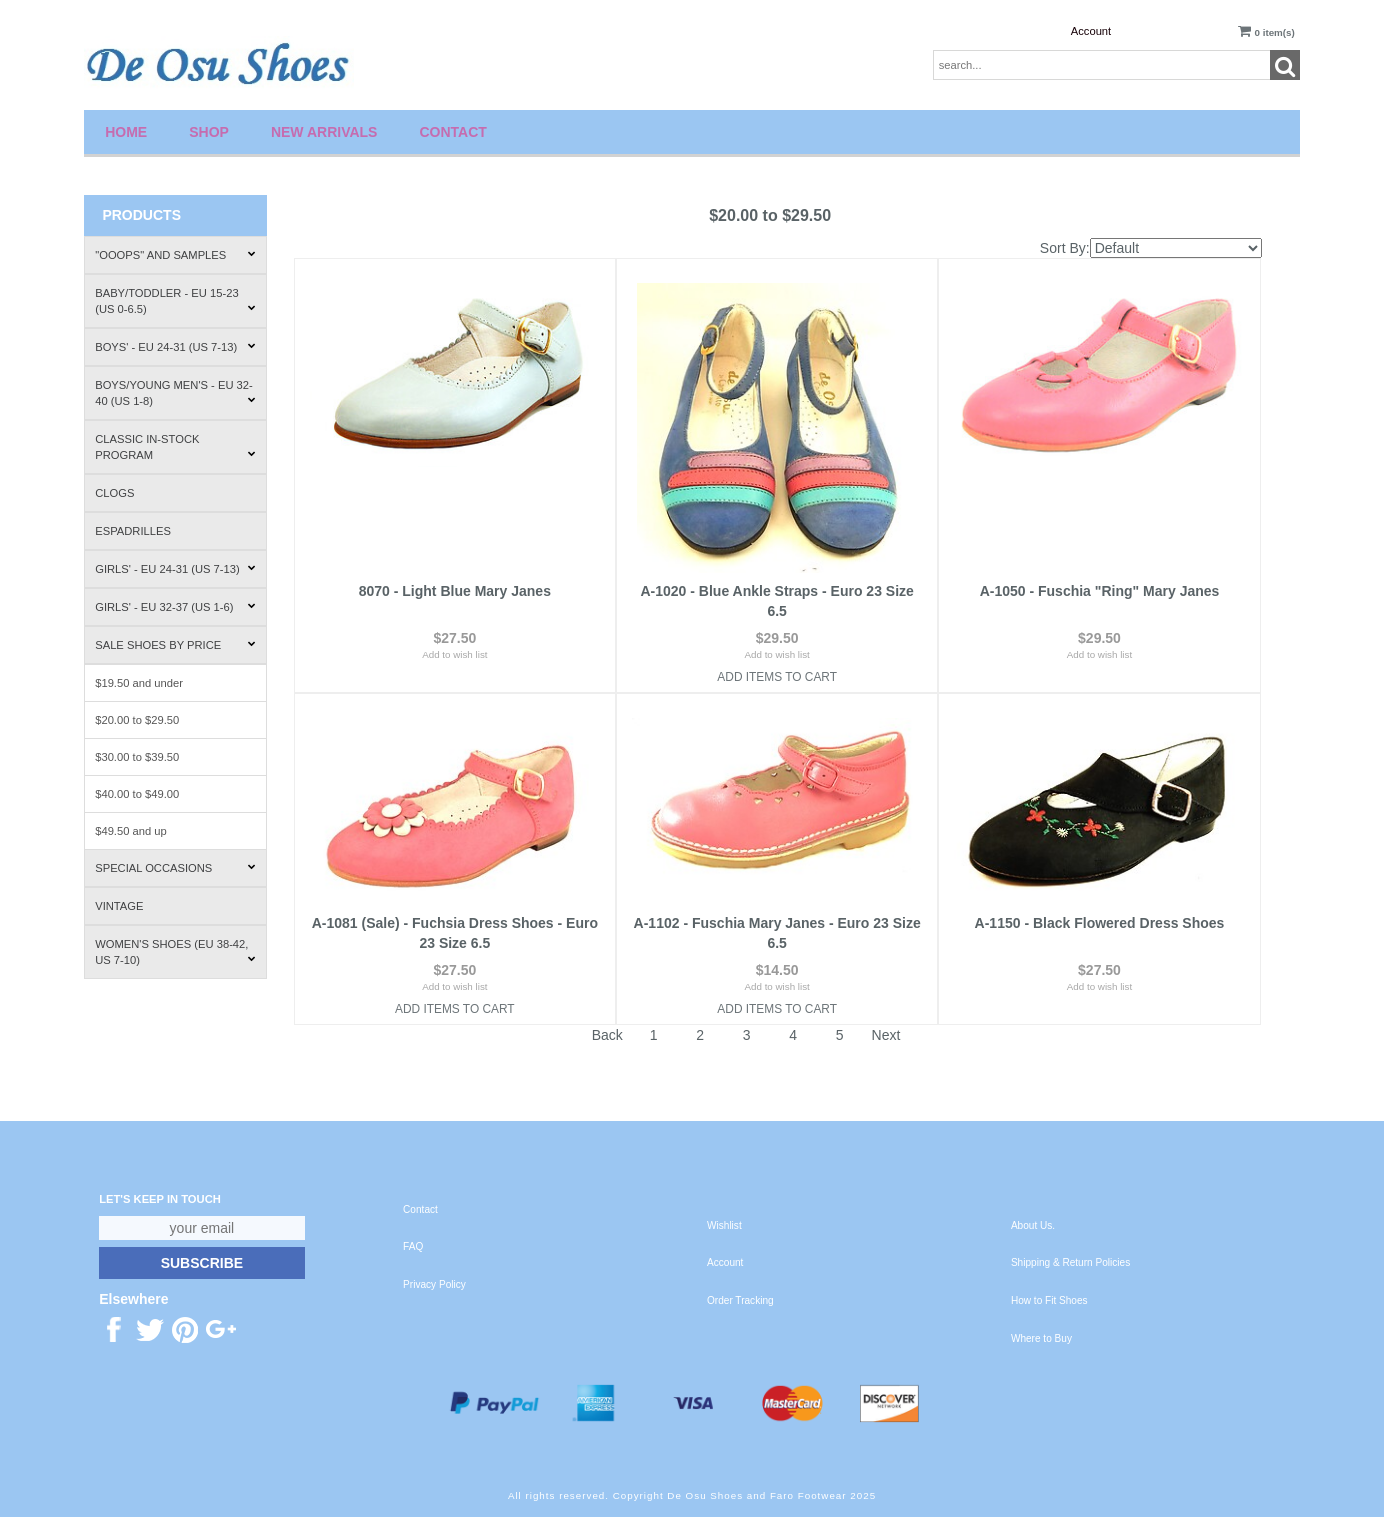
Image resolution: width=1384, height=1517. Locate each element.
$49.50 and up (131, 831)
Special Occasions (175, 868)
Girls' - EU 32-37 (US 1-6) (175, 607)
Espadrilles (133, 531)
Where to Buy (1041, 1338)
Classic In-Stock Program (175, 447)
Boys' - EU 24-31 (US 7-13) (175, 347)
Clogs (114, 493)
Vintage (119, 906)
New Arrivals (324, 132)
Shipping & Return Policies (1070, 1262)
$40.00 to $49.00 (137, 794)
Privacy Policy (434, 1284)
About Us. (1033, 1225)
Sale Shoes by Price (175, 645)
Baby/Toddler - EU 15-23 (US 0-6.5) (175, 301)
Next (886, 1035)
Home (126, 132)
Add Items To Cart (777, 677)
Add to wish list (454, 654)
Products (141, 215)
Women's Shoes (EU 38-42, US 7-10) (175, 952)
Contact (452, 132)
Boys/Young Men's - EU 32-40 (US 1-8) (175, 393)
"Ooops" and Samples (175, 255)
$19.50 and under (139, 683)
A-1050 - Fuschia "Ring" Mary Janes (1100, 591)
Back (607, 1035)
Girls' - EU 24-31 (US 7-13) (175, 569)
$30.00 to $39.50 (137, 757)
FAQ (413, 1246)
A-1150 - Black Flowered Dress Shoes (1100, 923)
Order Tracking (740, 1300)
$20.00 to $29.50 (137, 720)
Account (1091, 31)
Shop (209, 132)
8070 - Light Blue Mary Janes (455, 591)
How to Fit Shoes (1049, 1300)
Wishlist (724, 1225)
